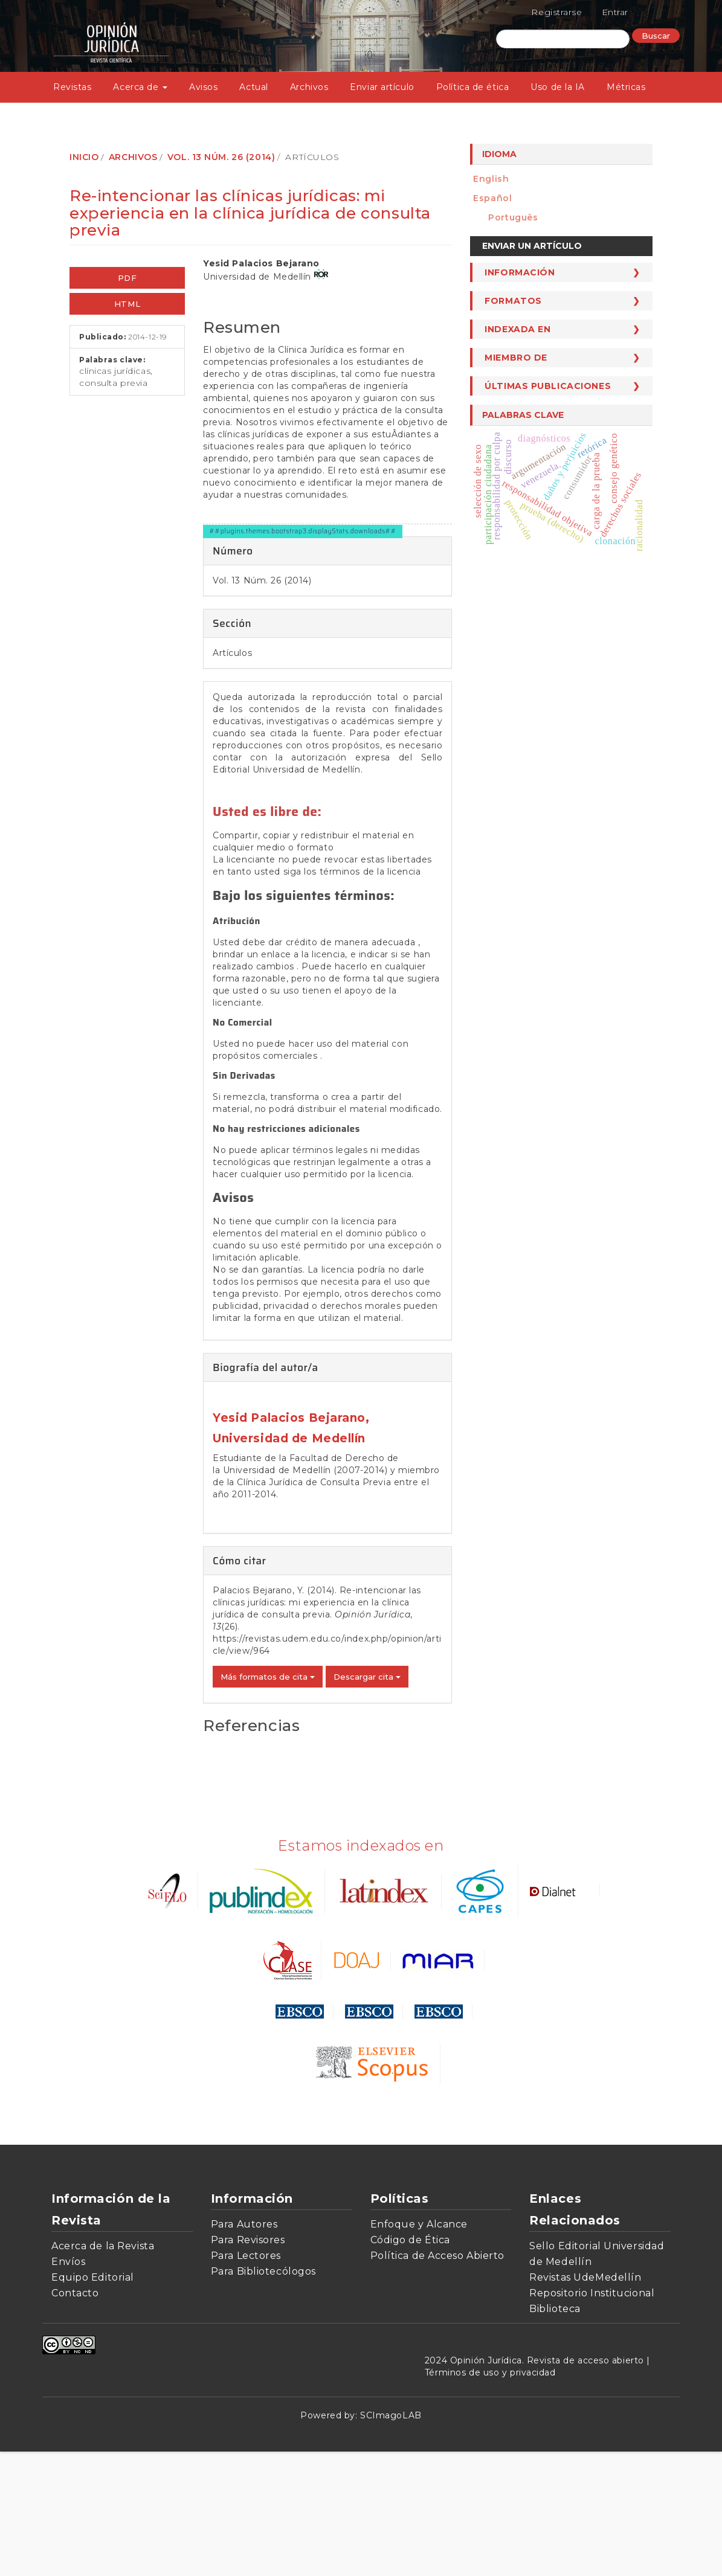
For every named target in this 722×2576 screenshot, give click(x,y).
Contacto (74, 2417)
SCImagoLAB (391, 2539)
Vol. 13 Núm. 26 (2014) (221, 157)
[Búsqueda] (563, 39)
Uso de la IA (557, 87)
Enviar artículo (382, 87)
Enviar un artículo (532, 245)
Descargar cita (367, 1801)
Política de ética (472, 87)
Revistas (72, 87)
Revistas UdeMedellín (585, 2401)
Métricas (626, 87)
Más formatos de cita (268, 1801)
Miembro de (516, 357)
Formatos (513, 300)
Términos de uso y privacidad (490, 2496)
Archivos (309, 87)
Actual (253, 87)
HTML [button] (127, 304)
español (492, 198)
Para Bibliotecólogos (263, 2395)
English (491, 178)
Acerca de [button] (140, 87)
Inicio (83, 157)
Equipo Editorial (92, 2401)
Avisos (203, 87)
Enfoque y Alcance (419, 2348)
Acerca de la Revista (102, 2370)
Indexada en (517, 329)
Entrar (615, 12)
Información (520, 272)
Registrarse (556, 12)
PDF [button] (127, 278)
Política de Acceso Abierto (437, 2380)
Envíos (68, 2386)
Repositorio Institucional (591, 2417)
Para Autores (244, 2348)
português (513, 217)
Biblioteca (555, 2433)
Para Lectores (246, 2380)
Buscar (656, 35)
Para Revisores (248, 2364)
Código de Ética (410, 2364)
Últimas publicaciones (548, 386)
